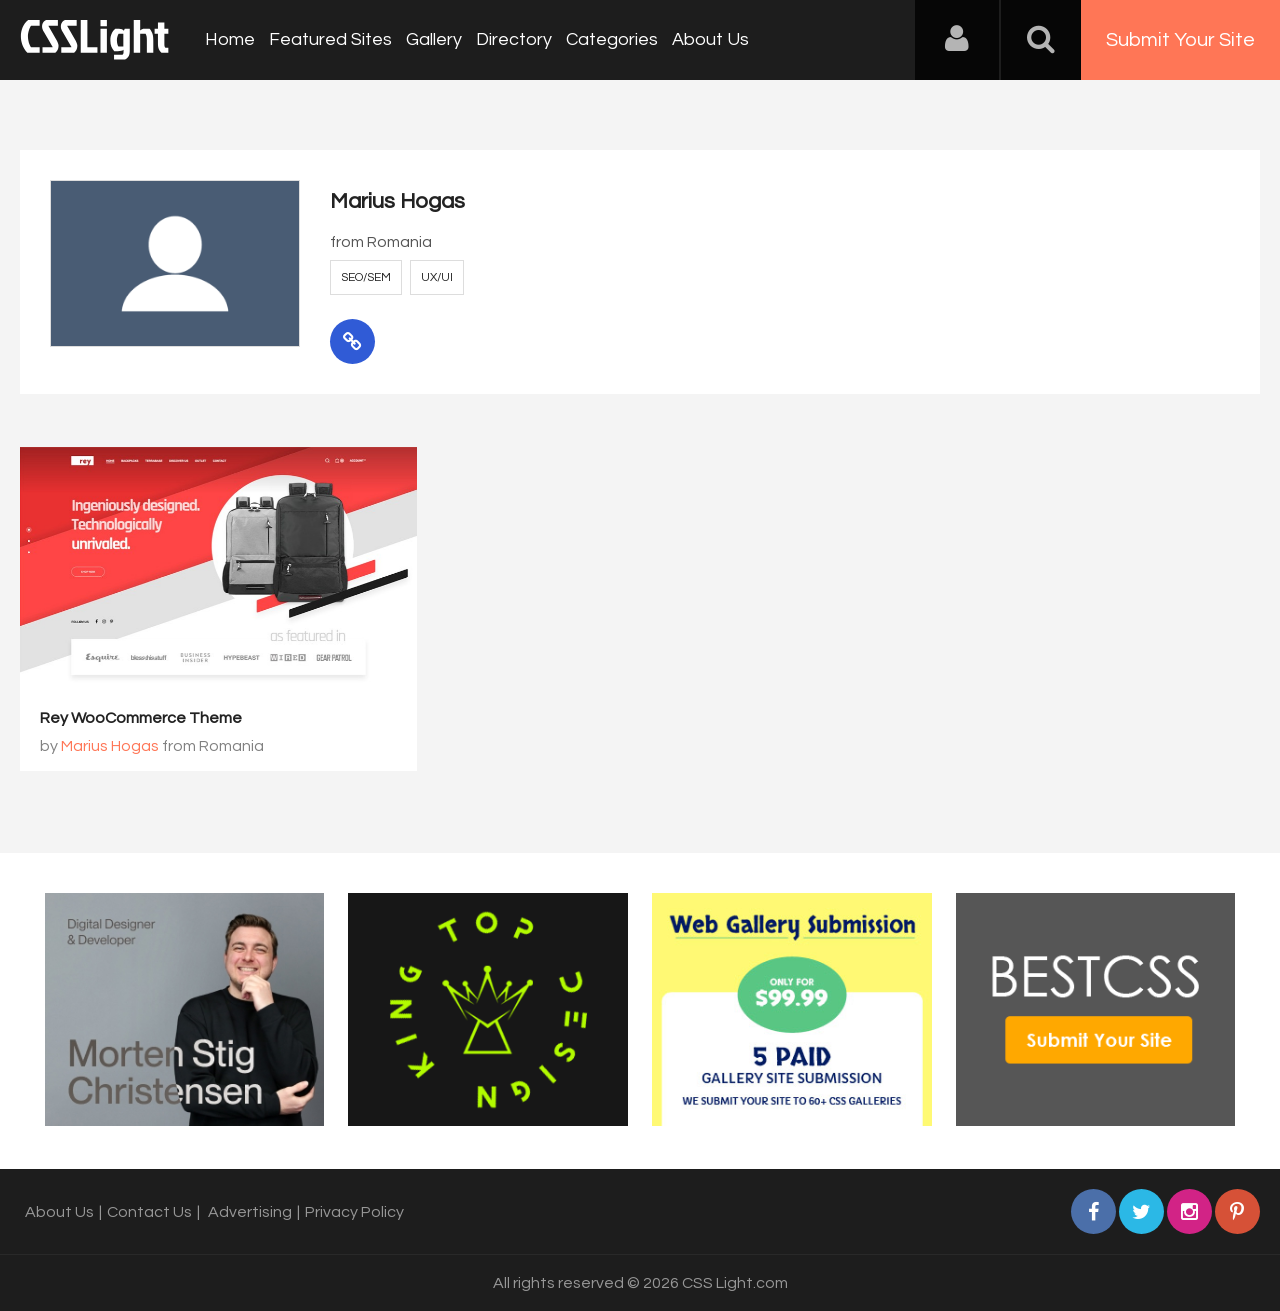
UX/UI (437, 277)
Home (230, 39)
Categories (612, 39)
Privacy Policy (354, 1212)
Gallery (434, 39)
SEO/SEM (366, 277)
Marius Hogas (110, 746)
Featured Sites (330, 39)
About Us (710, 39)
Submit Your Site (1180, 40)
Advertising (250, 1212)
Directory (514, 39)
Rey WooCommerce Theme (141, 718)
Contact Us (149, 1212)
